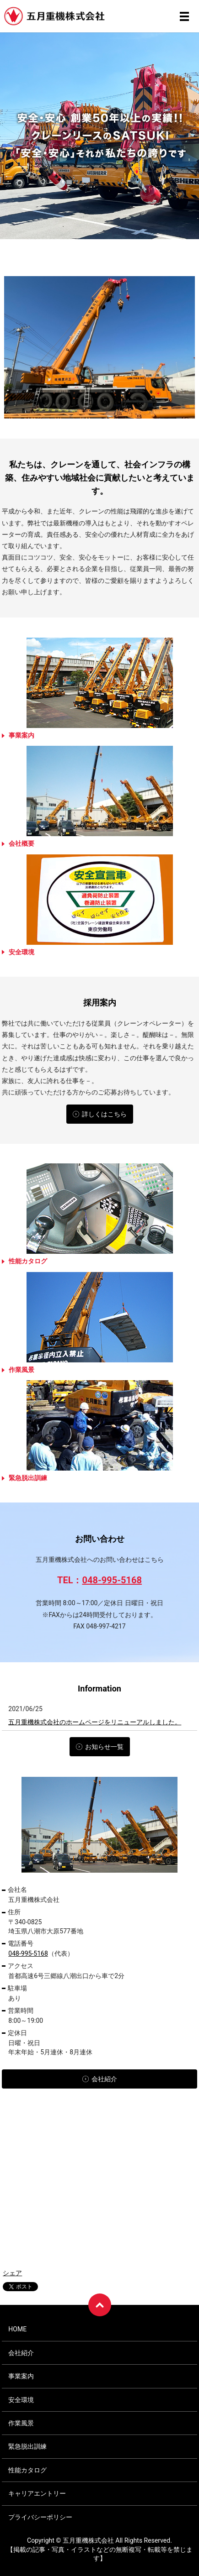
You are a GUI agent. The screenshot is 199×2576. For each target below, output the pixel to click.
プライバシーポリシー (40, 2517)
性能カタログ (27, 2470)
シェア (12, 2273)
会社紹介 (21, 2352)
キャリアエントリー (37, 2493)
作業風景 (21, 2423)
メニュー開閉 (184, 16)
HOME (17, 2329)
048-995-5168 (112, 1580)
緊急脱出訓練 (27, 2446)
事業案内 (21, 2376)
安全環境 (21, 2399)
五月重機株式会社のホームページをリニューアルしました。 (94, 1722)
